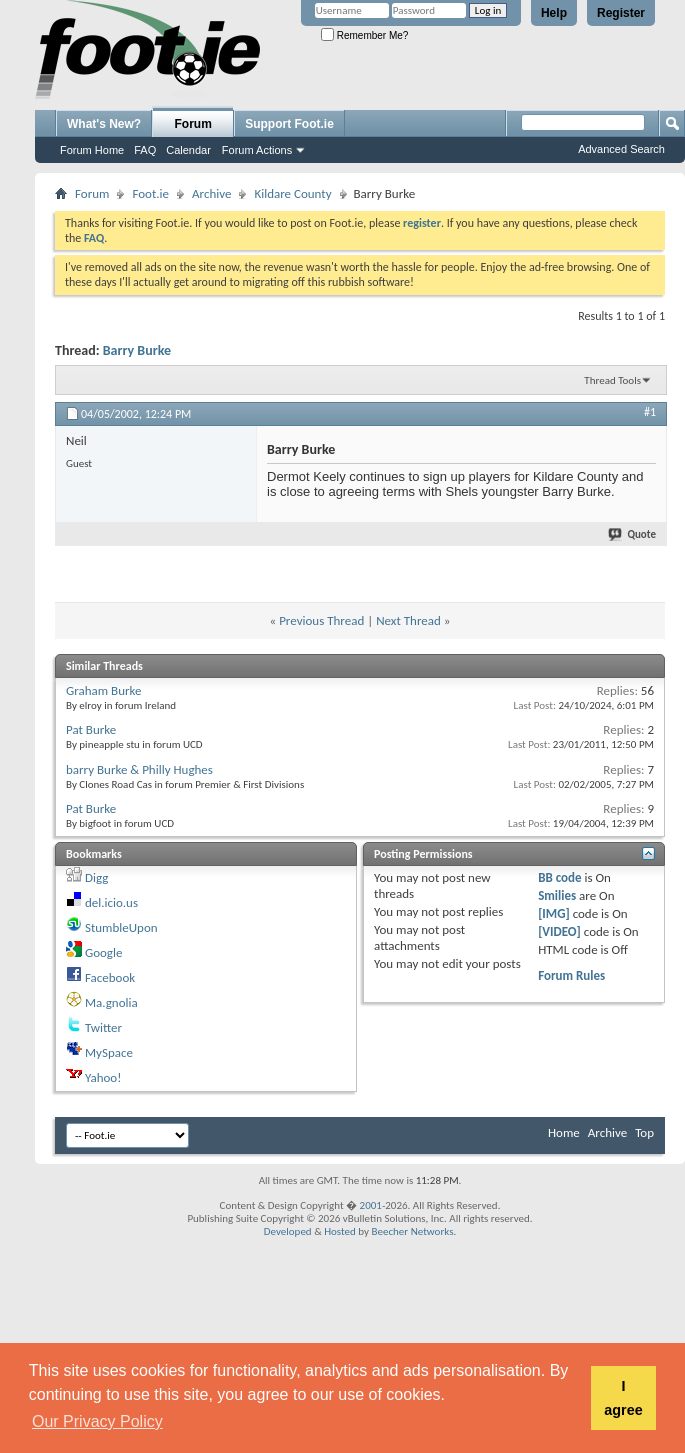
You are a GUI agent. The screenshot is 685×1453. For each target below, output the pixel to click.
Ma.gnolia (111, 1002)
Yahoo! (103, 1077)
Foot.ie (150, 193)
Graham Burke (103, 690)
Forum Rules (571, 975)
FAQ (145, 150)
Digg (96, 877)
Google (103, 952)
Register (621, 13)
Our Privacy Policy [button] (97, 1421)
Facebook (110, 977)
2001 (371, 1205)
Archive (211, 193)
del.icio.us (111, 902)
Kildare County (292, 193)
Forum (193, 124)
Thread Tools (612, 380)
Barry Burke (137, 350)
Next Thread (408, 620)
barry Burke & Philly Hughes (139, 769)
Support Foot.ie (289, 124)
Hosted (340, 1231)
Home (564, 1132)
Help (554, 13)
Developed (288, 1231)
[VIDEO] (559, 931)
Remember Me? (364, 35)
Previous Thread (321, 620)
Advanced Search (621, 149)
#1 (650, 412)
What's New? (104, 124)
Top (644, 1132)
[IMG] (554, 913)
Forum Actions (257, 150)
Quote (633, 534)
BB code (559, 877)
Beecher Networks (412, 1231)
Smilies (557, 895)
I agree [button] (623, 1398)
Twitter (103, 1027)
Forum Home (92, 150)
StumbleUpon (121, 927)
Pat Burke (91, 729)
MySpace (109, 1052)
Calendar (188, 150)
